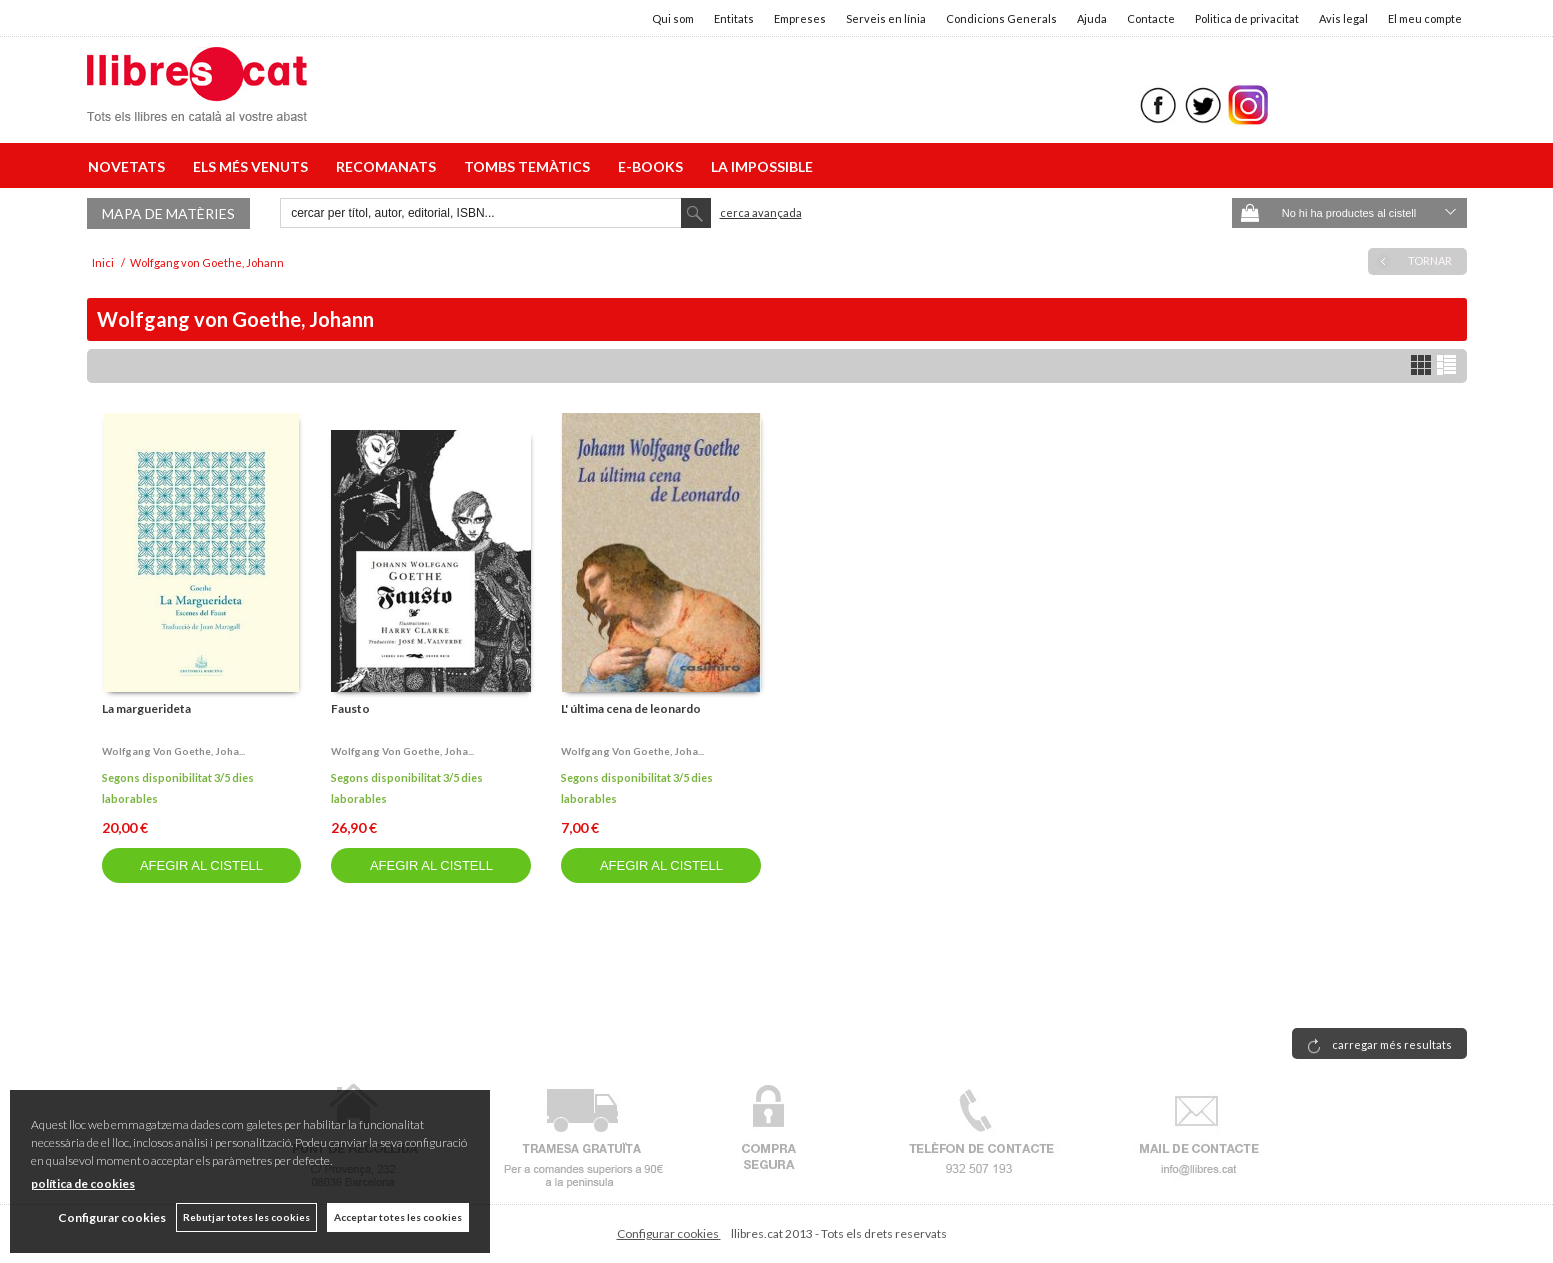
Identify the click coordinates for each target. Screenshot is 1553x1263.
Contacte (1151, 18)
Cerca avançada (761, 212)
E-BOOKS (653, 166)
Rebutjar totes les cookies (246, 1217)
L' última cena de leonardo (631, 708)
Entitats (734, 18)
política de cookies (83, 1183)
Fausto (350, 708)
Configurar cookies (669, 1233)
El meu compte (1425, 18)
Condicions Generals (1001, 18)
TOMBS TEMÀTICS (530, 166)
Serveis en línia (886, 18)
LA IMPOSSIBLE (762, 166)
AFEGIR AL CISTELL (201, 865)
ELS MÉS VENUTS (253, 166)
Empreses (800, 18)
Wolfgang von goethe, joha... (173, 751)
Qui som (673, 18)
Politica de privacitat (1247, 18)
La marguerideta (146, 708)
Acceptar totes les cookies (398, 1217)
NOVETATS (129, 166)
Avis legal (1343, 18)
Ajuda (1092, 18)
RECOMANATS (389, 166)
